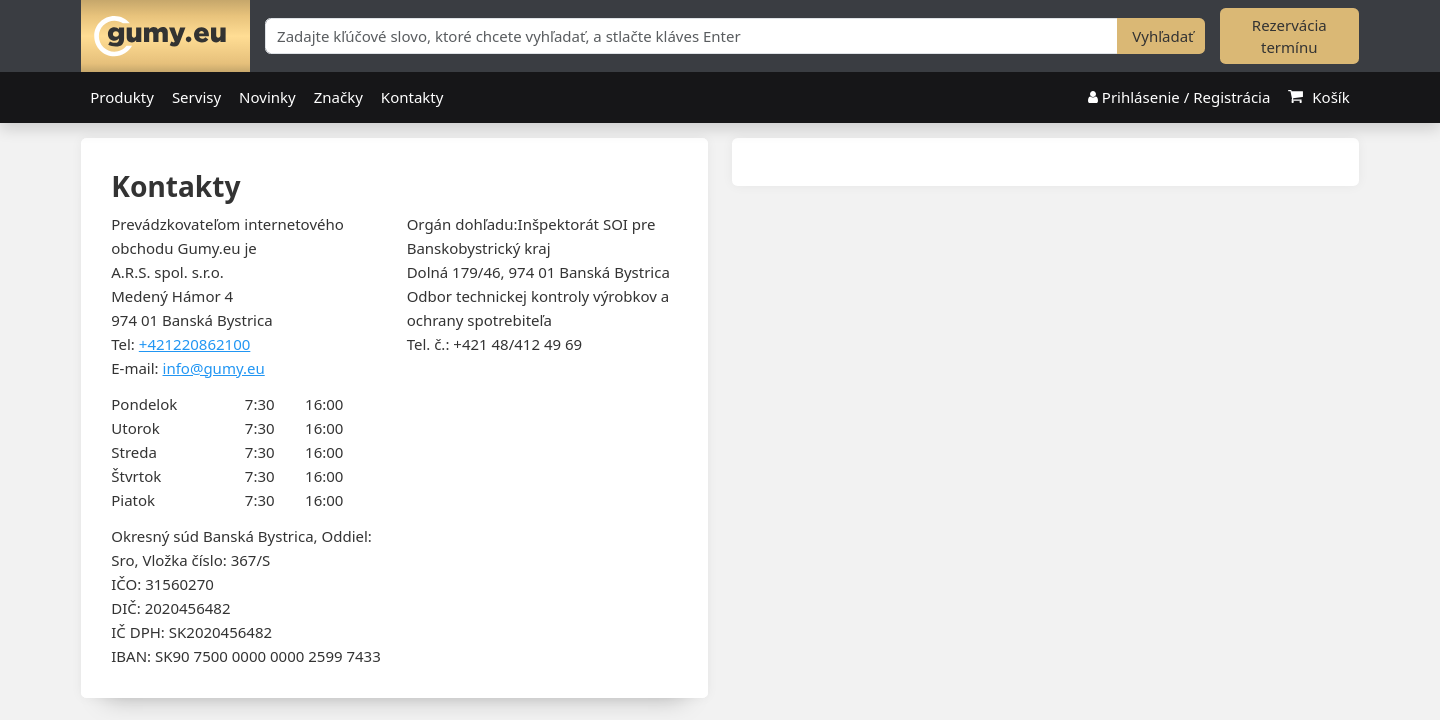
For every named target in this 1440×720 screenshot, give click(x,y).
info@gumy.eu (214, 368)
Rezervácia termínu (1289, 36)
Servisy (196, 97)
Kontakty (412, 97)
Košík (1318, 97)
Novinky (267, 97)
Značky (338, 97)
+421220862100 (195, 344)
